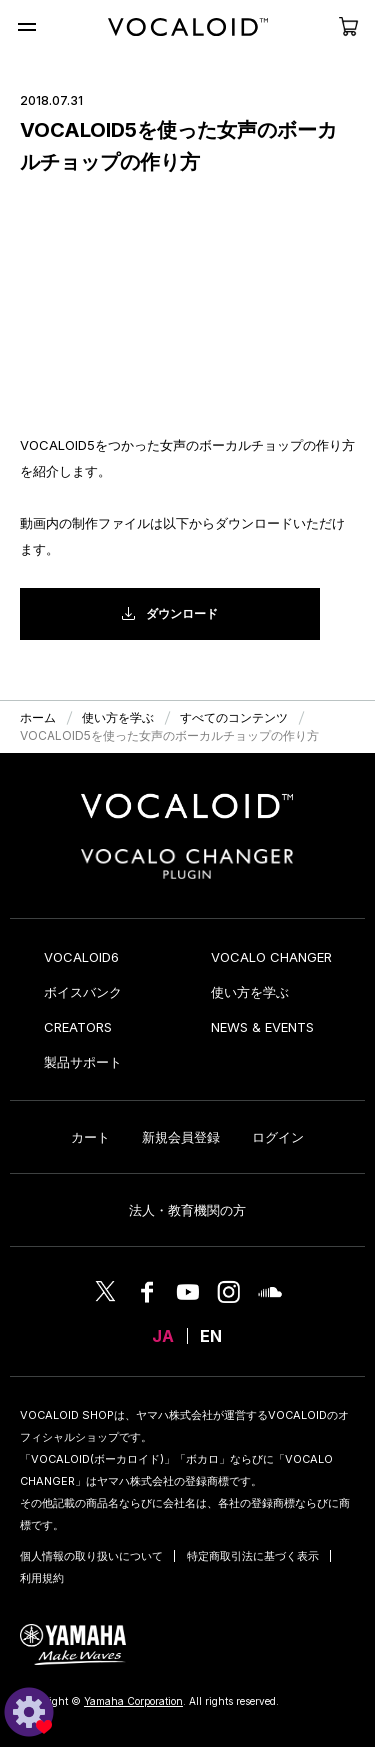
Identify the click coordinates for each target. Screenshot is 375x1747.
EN (211, 1336)
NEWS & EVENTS (262, 1027)
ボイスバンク (83, 992)
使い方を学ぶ (250, 992)
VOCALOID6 (81, 957)
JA (163, 1336)
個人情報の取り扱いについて (91, 1556)
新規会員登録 (181, 1137)
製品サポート (83, 1062)
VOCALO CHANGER (271, 957)
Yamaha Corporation (133, 1701)
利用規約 (42, 1578)
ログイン (278, 1137)
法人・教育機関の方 (187, 1210)
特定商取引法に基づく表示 (253, 1556)
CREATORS (78, 1027)
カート (90, 1137)
